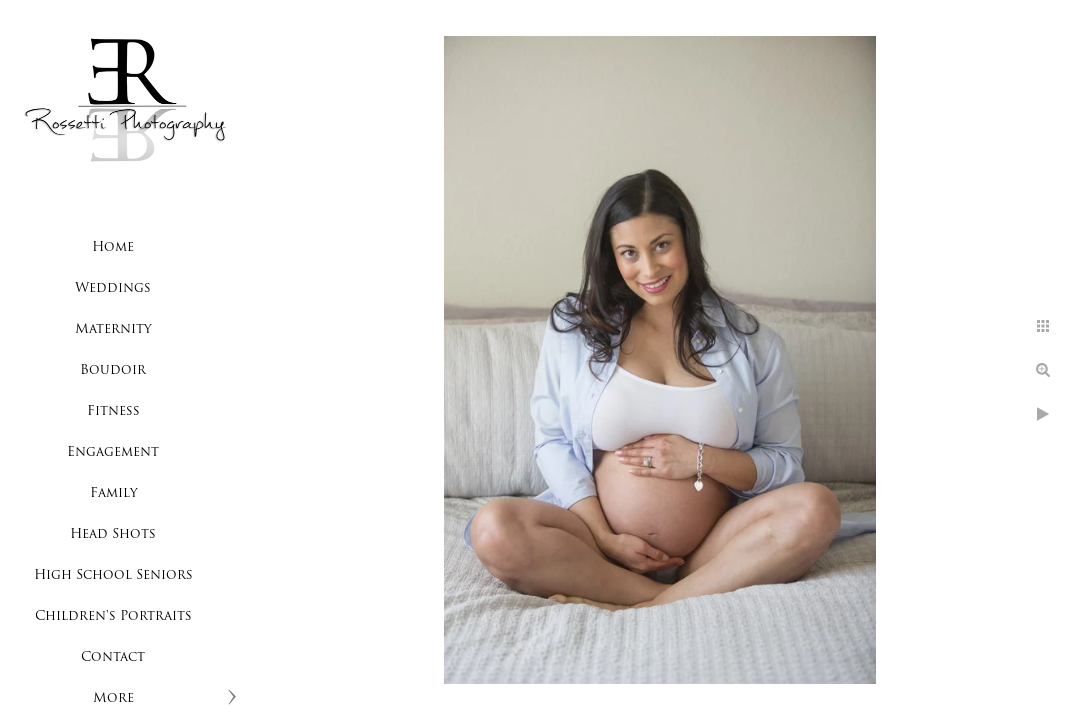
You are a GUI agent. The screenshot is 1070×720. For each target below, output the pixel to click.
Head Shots (113, 534)
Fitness (113, 411)
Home (113, 247)
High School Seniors (113, 575)
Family (113, 493)
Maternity (113, 329)
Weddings (113, 288)
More (113, 698)
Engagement (113, 452)
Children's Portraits (113, 616)
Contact (113, 657)
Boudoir (113, 370)
